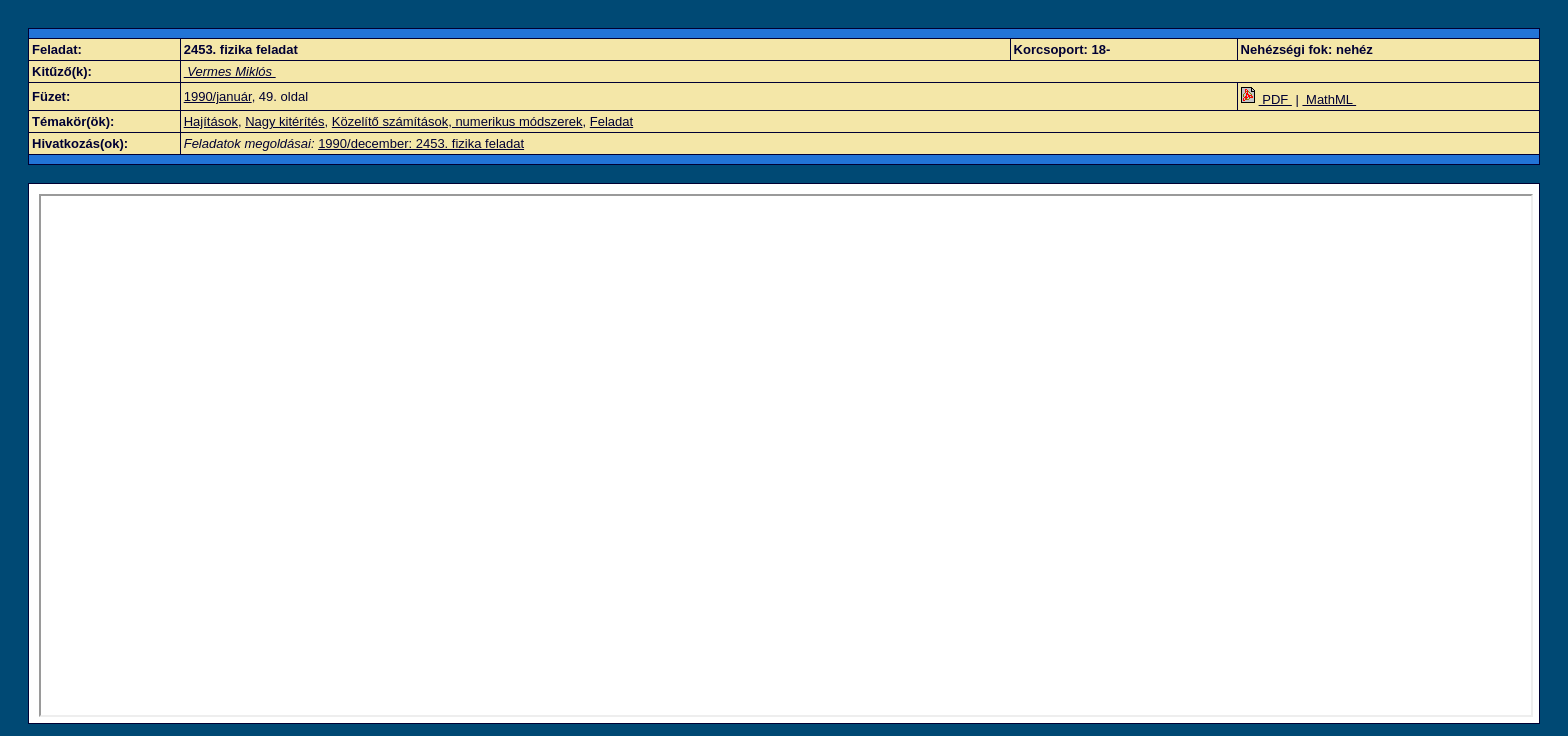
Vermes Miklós (230, 71)
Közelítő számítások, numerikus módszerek (457, 121)
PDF (1266, 99)
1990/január (218, 96)
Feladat (611, 121)
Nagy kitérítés (284, 121)
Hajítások (211, 121)
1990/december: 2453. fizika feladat (421, 143)
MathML (1329, 99)
